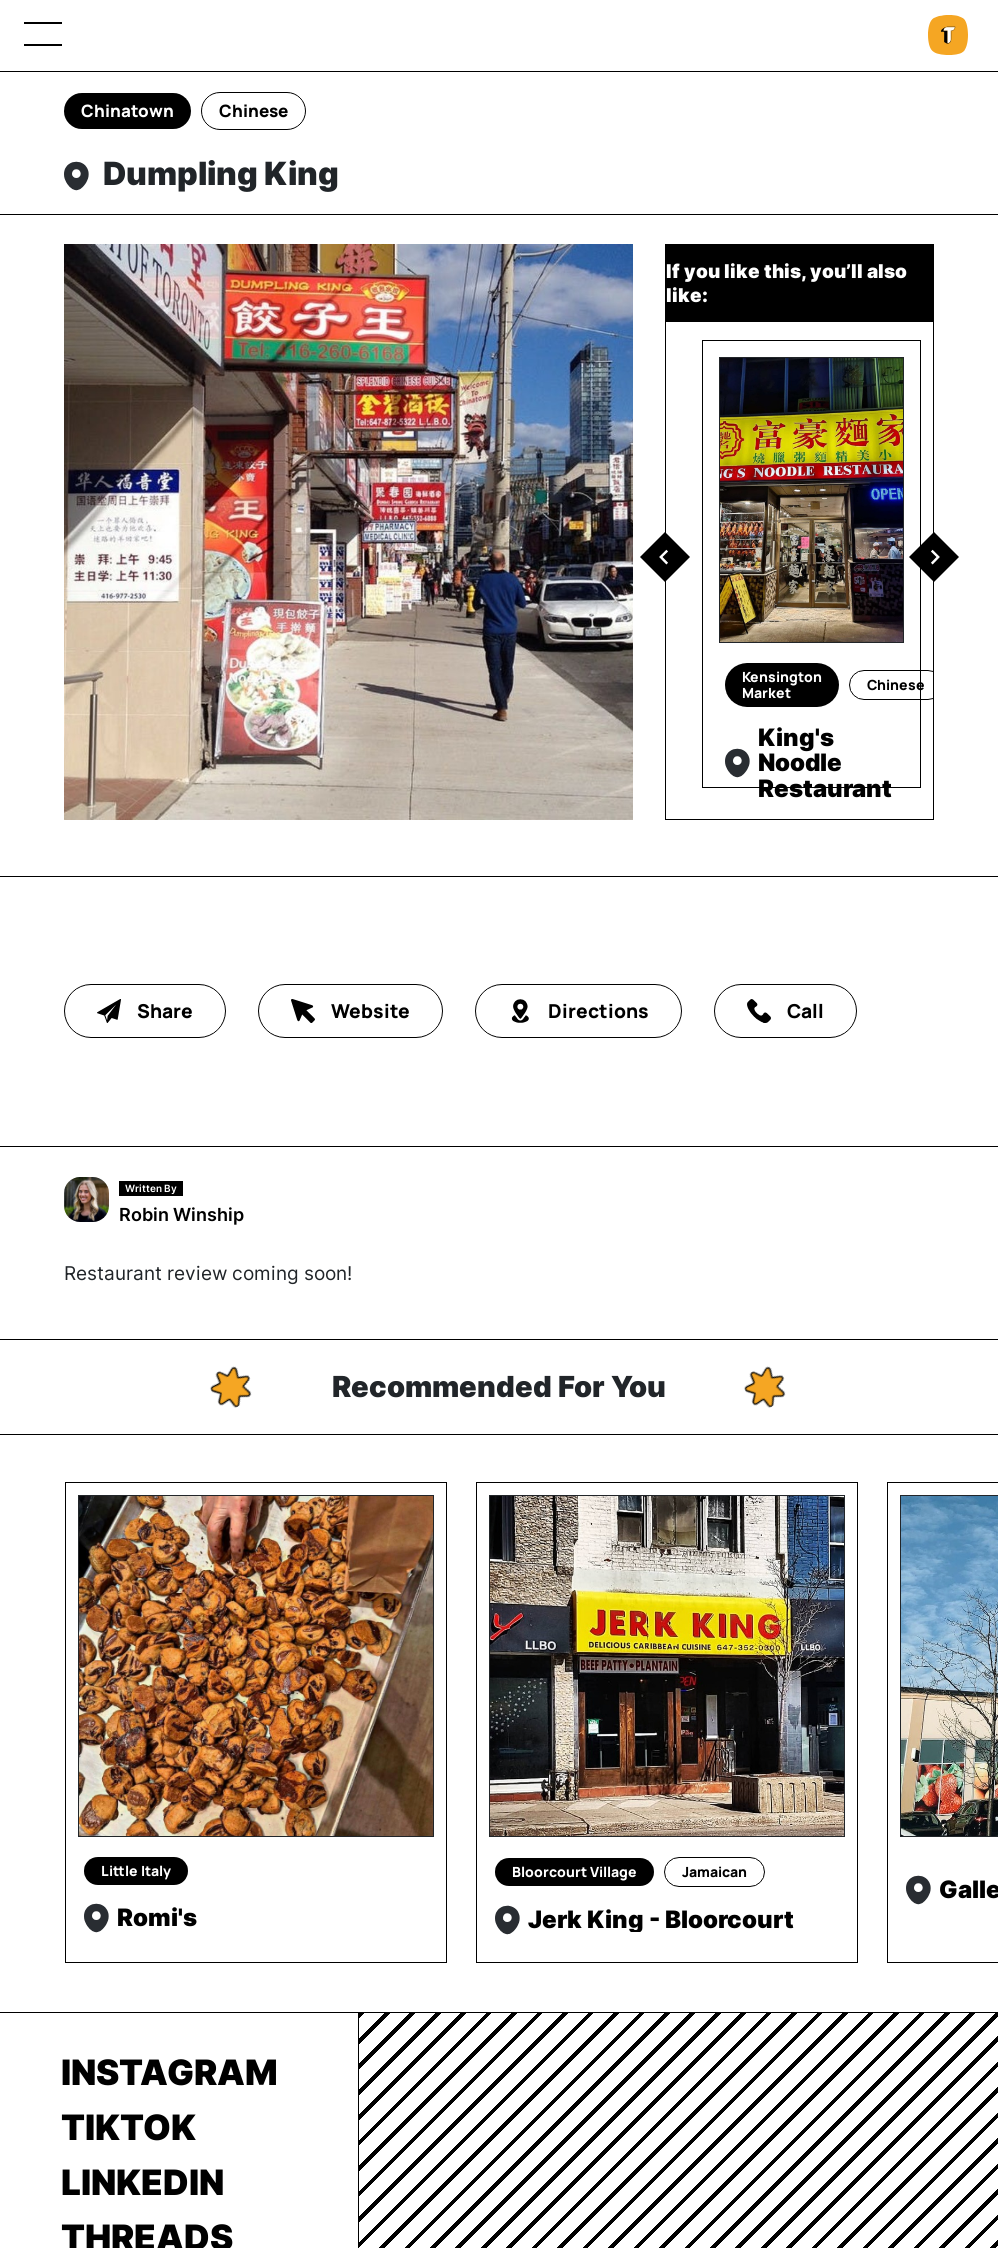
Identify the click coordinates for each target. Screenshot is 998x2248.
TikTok (128, 2127)
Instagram (169, 2072)
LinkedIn (142, 2182)
